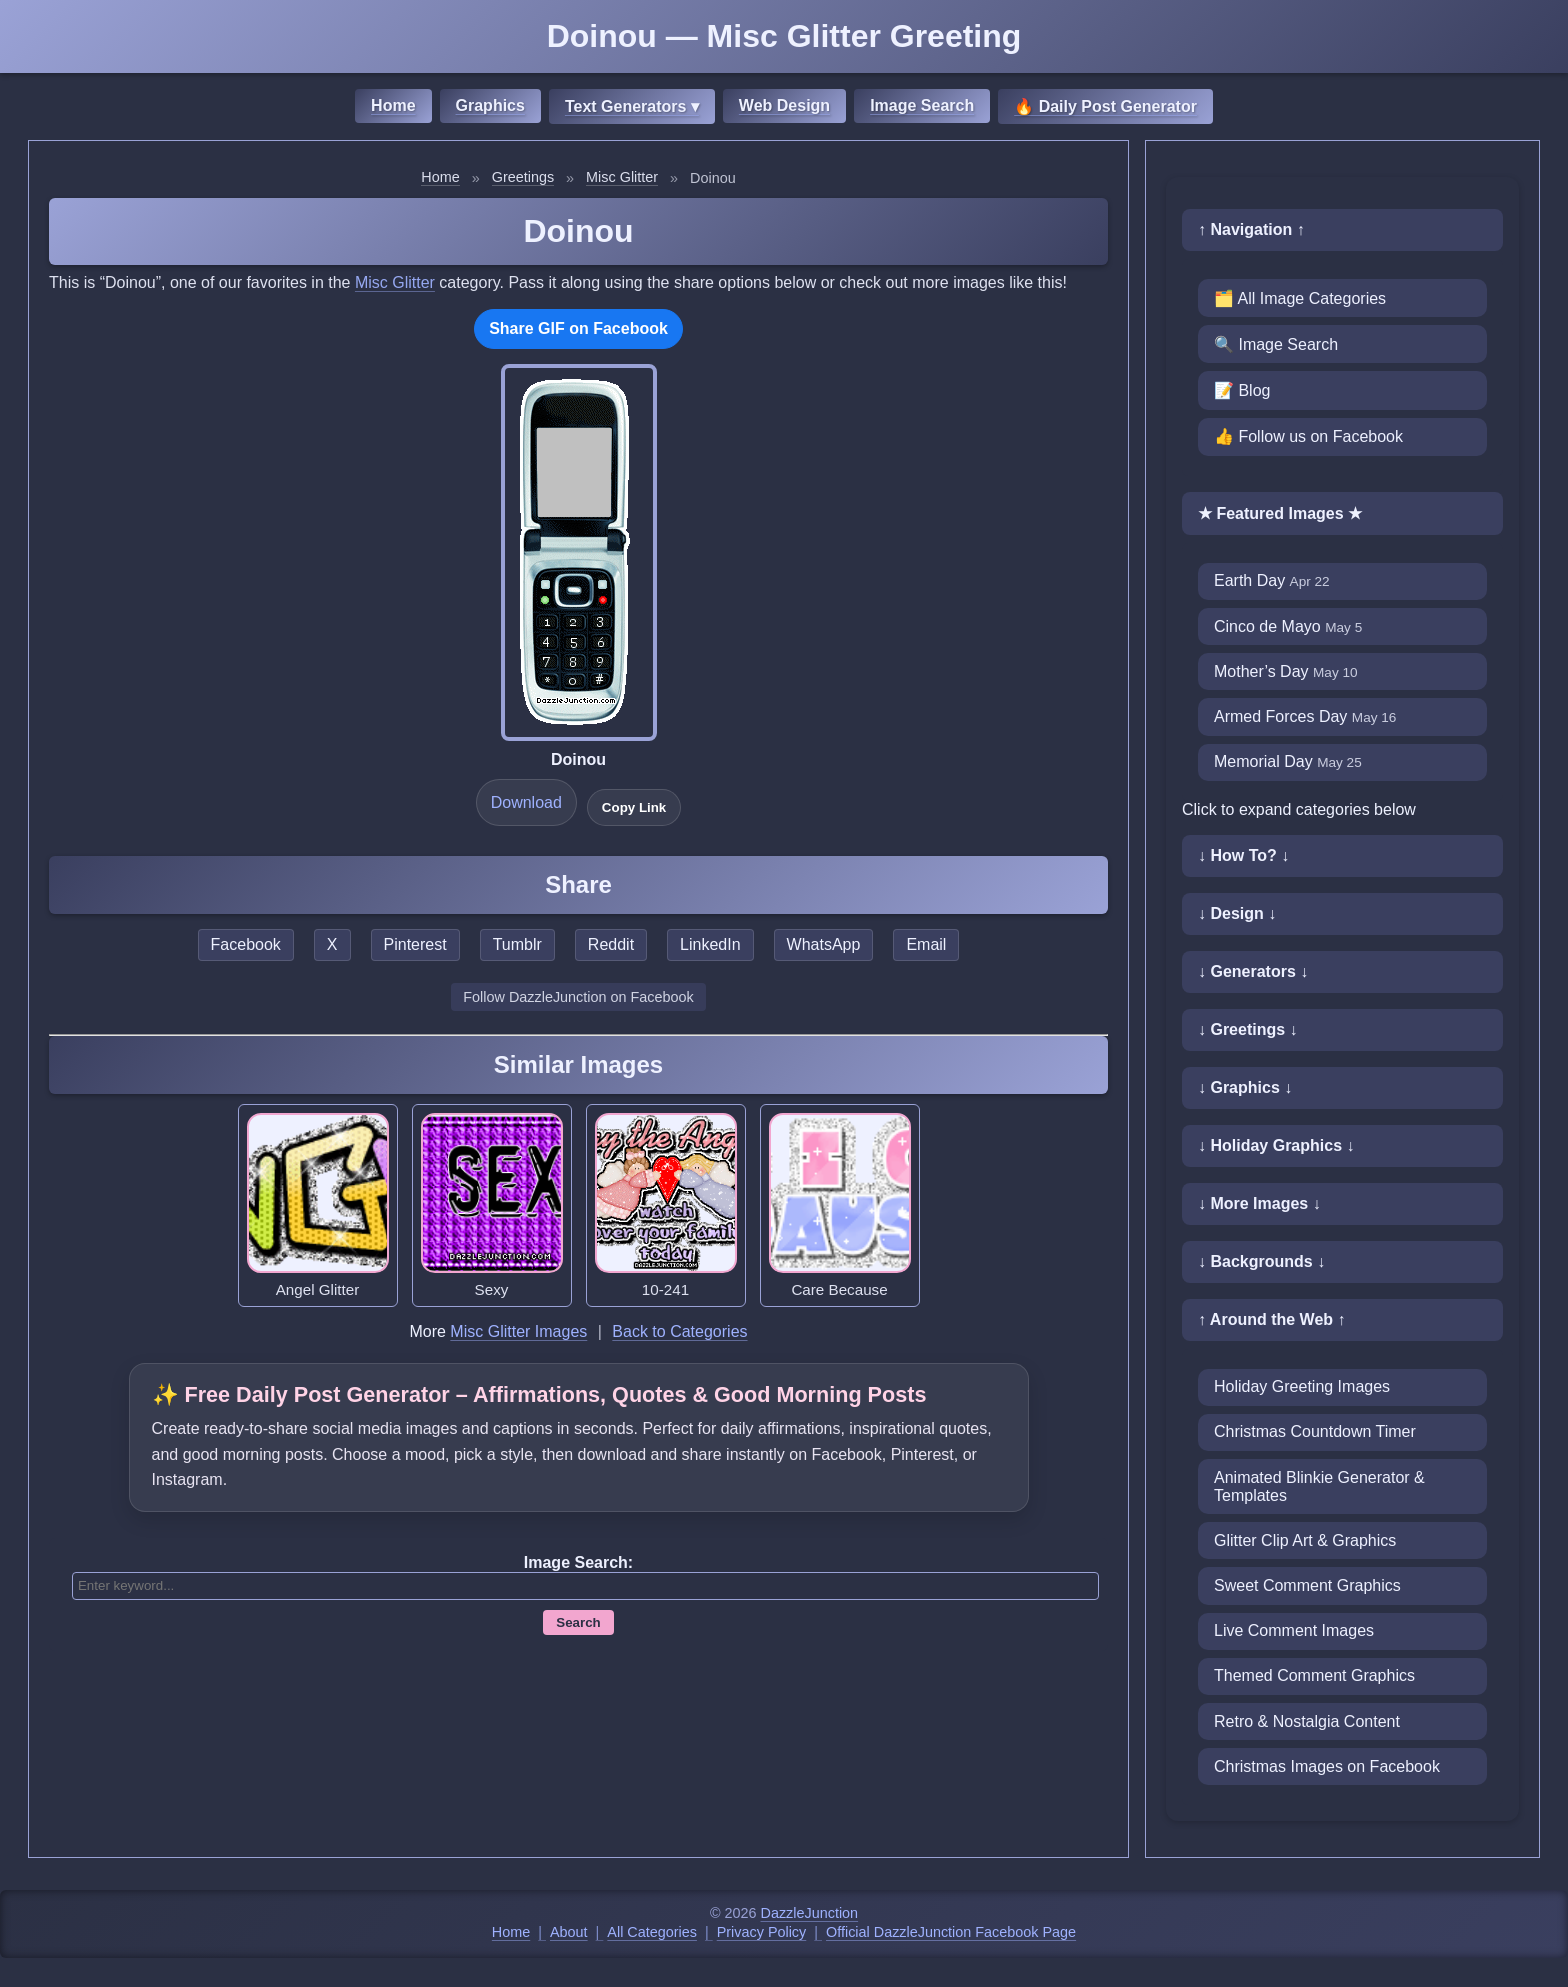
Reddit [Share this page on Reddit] (611, 944)
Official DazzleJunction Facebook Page (951, 1932)
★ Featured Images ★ (1280, 513)
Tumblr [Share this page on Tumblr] (517, 944)
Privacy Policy (762, 1932)
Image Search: (578, 1562)
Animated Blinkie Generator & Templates (1319, 1486)
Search (578, 1622)
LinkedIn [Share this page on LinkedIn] (710, 944)
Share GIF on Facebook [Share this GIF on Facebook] (578, 328)
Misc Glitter (622, 177)
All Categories (652, 1932)
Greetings (523, 177)
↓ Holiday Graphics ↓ (1276, 1145)
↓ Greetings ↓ (1248, 1029)
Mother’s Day (1286, 671)
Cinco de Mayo (1288, 626)
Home (393, 105)
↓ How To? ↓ (1243, 855)
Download (526, 802)
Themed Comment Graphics (1314, 1675)
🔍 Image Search (1276, 344)
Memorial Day (1288, 761)
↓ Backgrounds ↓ (1261, 1261)
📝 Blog (1242, 390)
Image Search (922, 105)
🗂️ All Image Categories (1300, 298)
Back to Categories (679, 1331)
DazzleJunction (810, 1913)
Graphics (490, 105)
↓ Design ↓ (1237, 913)
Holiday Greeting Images (1302, 1386)
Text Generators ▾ (632, 106)
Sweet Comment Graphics (1307, 1585)
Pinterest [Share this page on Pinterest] (415, 944)
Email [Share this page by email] (926, 944)
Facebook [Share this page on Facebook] (246, 944)
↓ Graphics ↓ (1245, 1087)
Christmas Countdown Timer (1315, 1431)
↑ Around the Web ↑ (1272, 1319)
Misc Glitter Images (518, 1331)
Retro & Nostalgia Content (1307, 1721)
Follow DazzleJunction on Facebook (578, 997)
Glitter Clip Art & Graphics (1305, 1540)
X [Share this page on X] (332, 944)
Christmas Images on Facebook (1327, 1766)
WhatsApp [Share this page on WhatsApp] (824, 944)
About (569, 1932)
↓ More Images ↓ (1259, 1203)
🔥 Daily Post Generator (1105, 106)
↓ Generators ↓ (1253, 971)
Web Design (784, 105)
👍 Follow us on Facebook (1308, 436)
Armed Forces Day (1305, 716)
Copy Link (634, 807)
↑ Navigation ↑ (1251, 229)
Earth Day (1272, 580)
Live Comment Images (1294, 1630)
